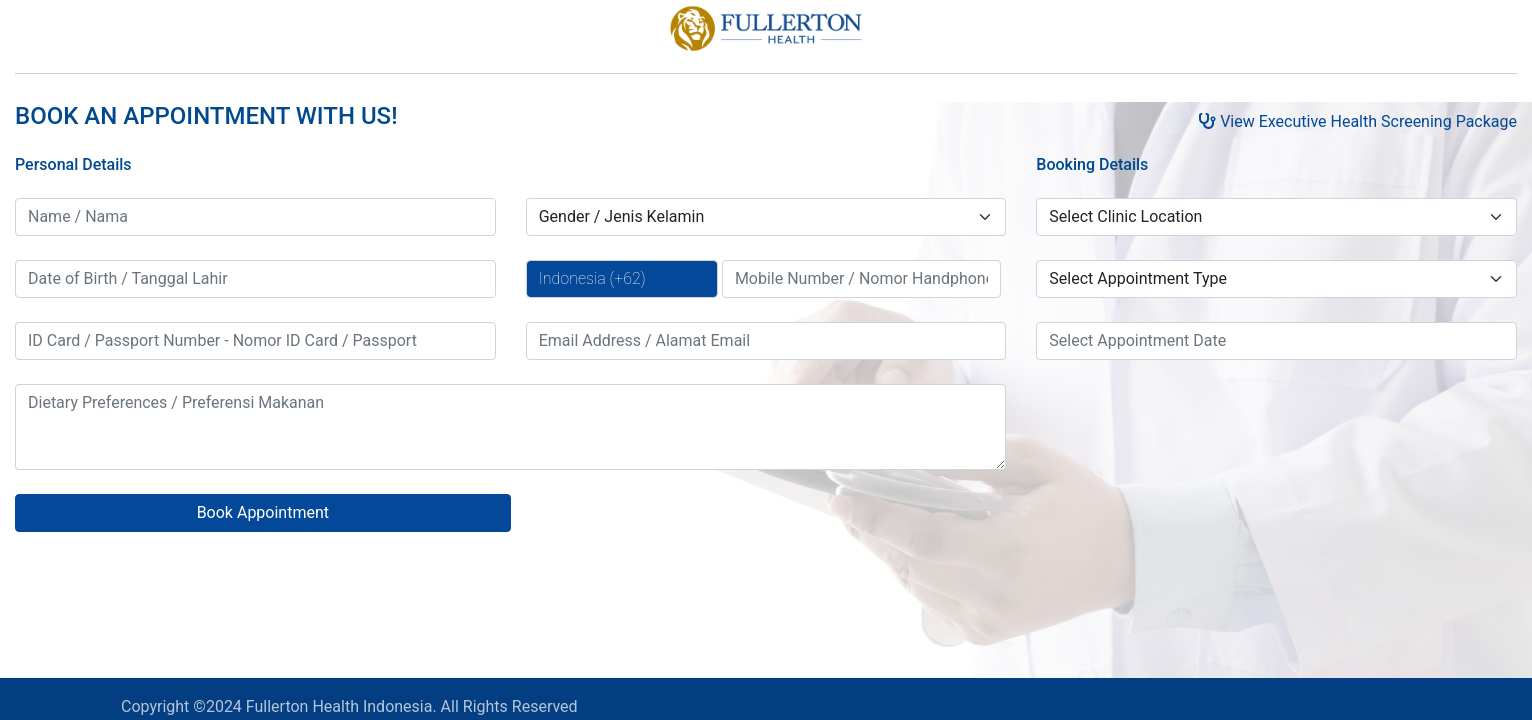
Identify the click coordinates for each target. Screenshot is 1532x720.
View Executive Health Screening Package (1357, 121)
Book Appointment (263, 512)
